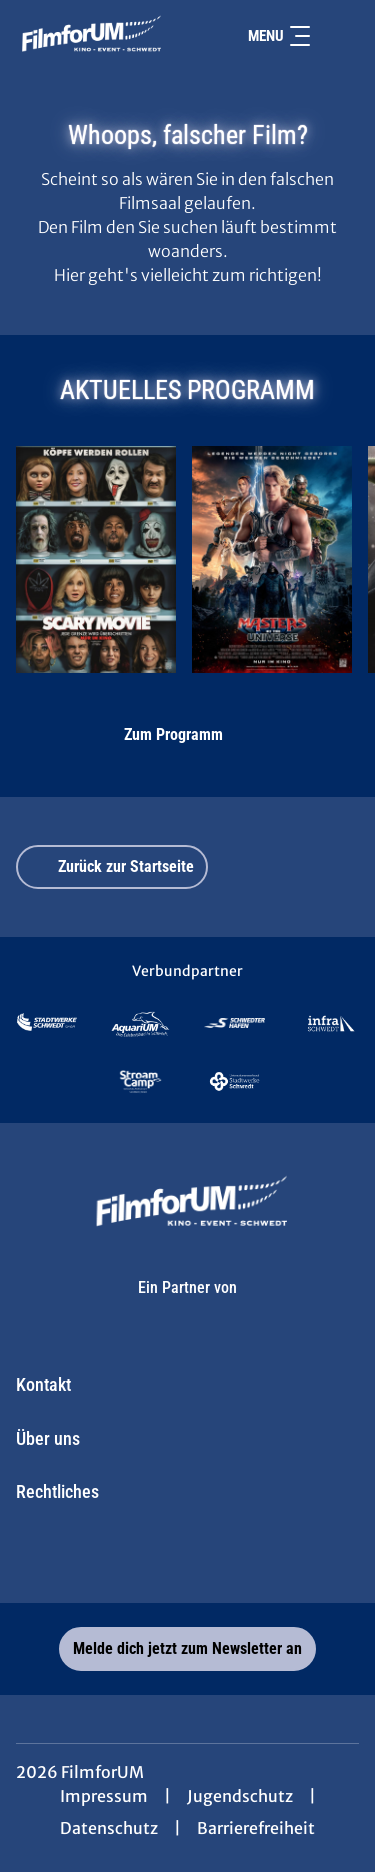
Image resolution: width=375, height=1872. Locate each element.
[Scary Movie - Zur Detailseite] (96, 559)
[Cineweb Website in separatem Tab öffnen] (187, 1307)
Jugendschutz (240, 1796)
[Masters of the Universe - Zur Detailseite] (272, 559)
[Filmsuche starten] (339, 36)
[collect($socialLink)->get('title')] (144, 1559)
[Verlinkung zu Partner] (47, 1023)
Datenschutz (109, 1828)
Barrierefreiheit (256, 1828)
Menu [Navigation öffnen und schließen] (279, 36)
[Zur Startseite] (88, 36)
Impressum (104, 1796)
